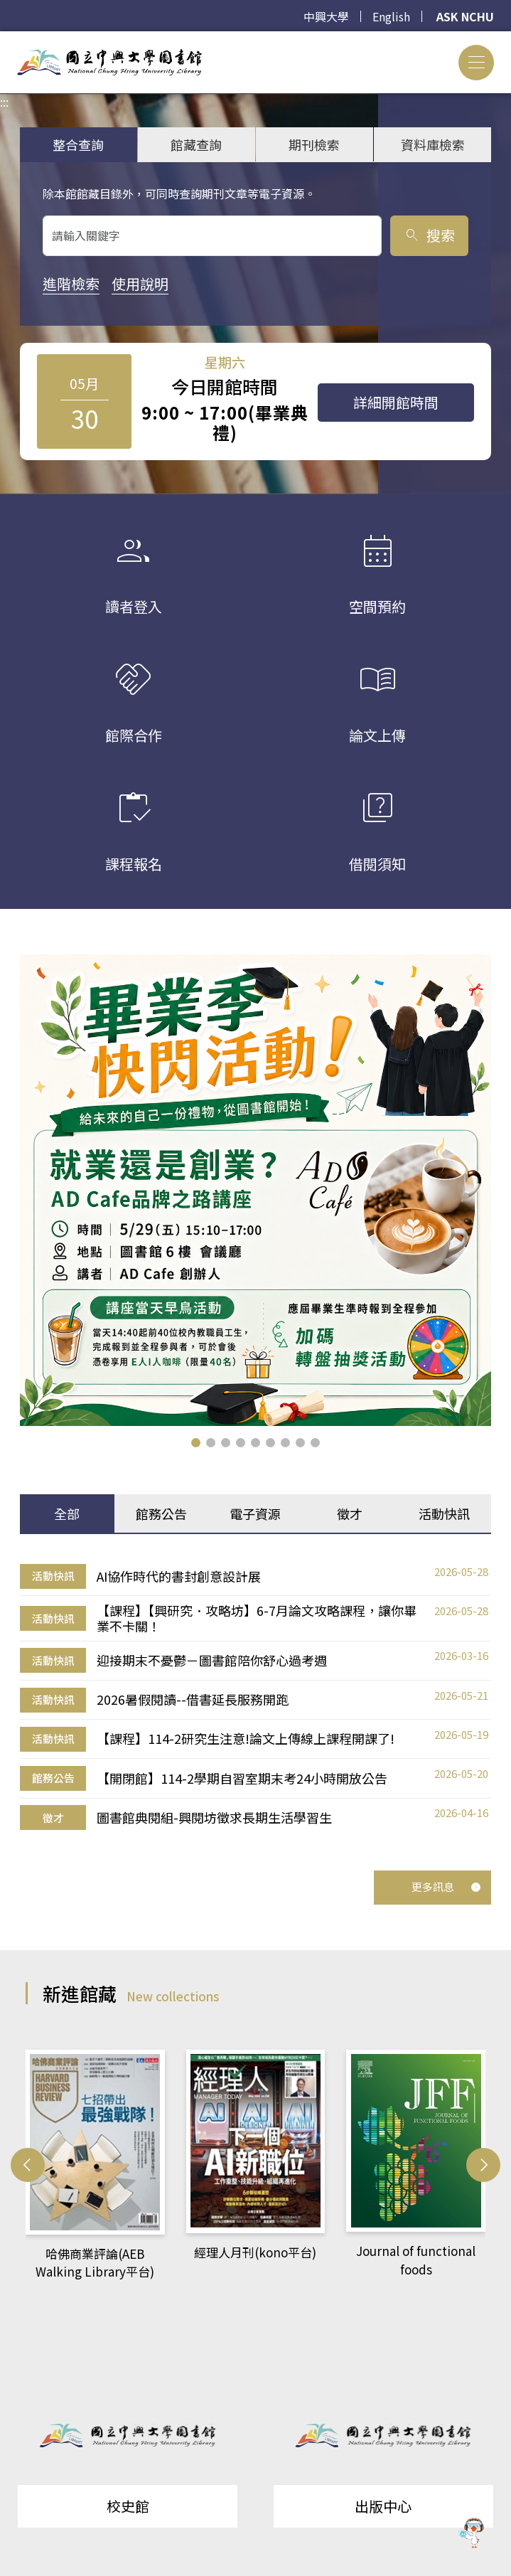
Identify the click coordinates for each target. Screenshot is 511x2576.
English (391, 16)
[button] (195, 1442)
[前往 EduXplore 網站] (472, 2535)
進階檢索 (71, 283)
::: (4, 39)
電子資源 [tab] (255, 1513)
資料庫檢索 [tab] (433, 144)
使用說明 (140, 283)
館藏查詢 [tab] (196, 144)
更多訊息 (446, 1886)
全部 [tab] (67, 1513)
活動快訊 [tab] (444, 1513)
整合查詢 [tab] (78, 144)
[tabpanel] (255, 1697)
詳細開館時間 (396, 402)
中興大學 (326, 16)
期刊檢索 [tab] (314, 144)
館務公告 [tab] (161, 1513)
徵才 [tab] (349, 1513)
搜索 (429, 235)
